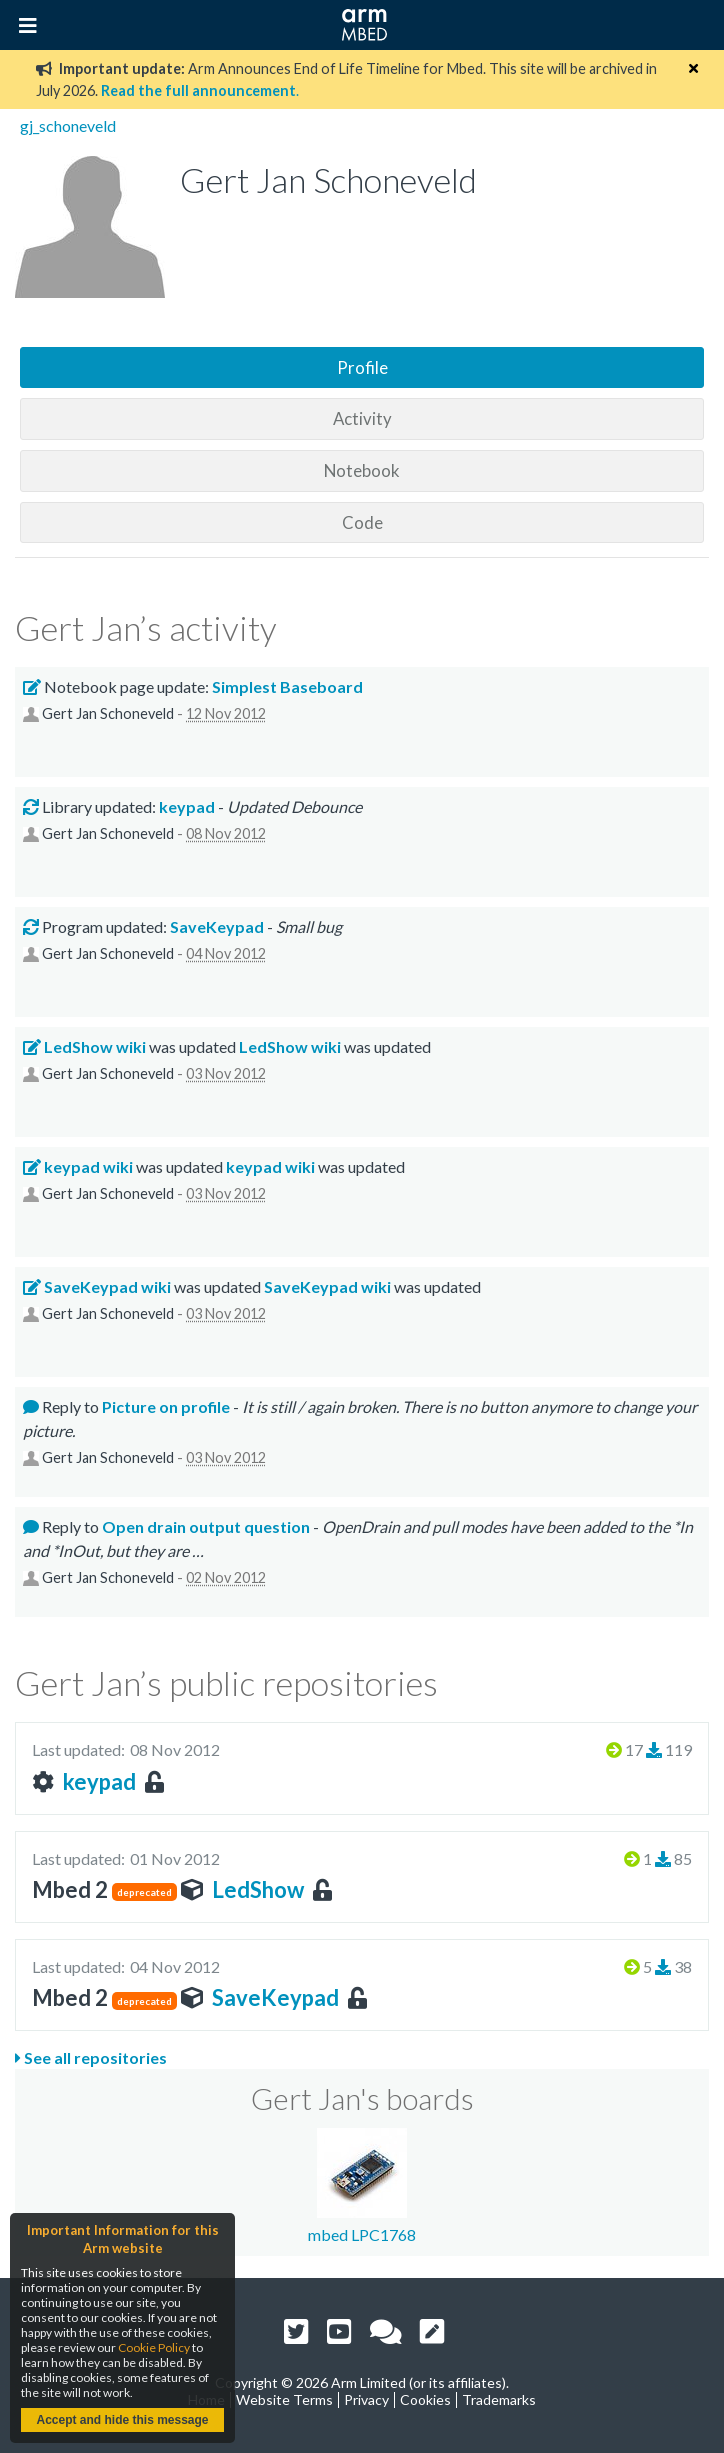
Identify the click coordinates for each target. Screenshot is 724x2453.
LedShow (258, 1889)
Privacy (366, 2399)
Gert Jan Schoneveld (108, 713)
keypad (99, 1781)
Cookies (425, 2399)
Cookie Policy (154, 2347)
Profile (362, 367)
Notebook (362, 470)
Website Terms (284, 2399)
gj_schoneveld (68, 125)
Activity (362, 418)
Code (362, 522)
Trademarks (499, 2399)
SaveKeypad (275, 1997)
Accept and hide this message (122, 2420)
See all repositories (91, 2057)
